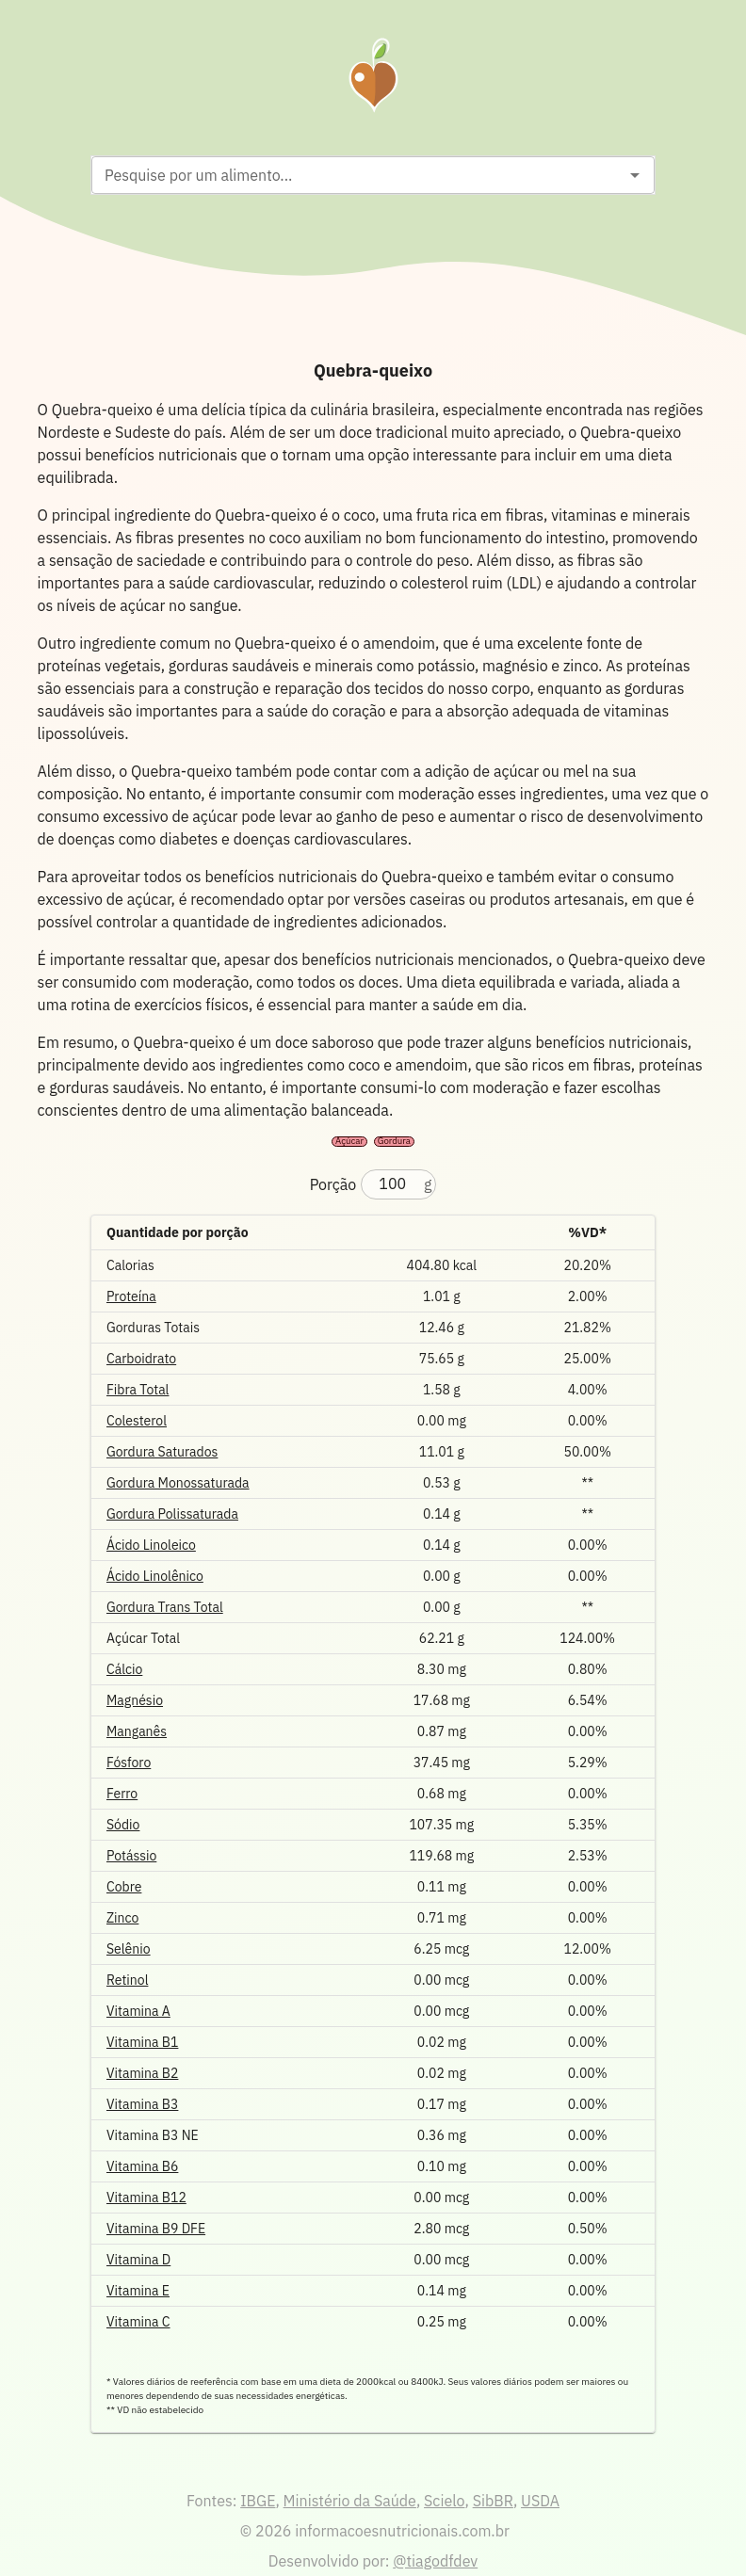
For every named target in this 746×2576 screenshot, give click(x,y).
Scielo (444, 2500)
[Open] (635, 175)
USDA (540, 2500)
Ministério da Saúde (350, 2500)
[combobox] (357, 175)
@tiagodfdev (435, 2561)
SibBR (493, 2500)
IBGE (257, 2500)
